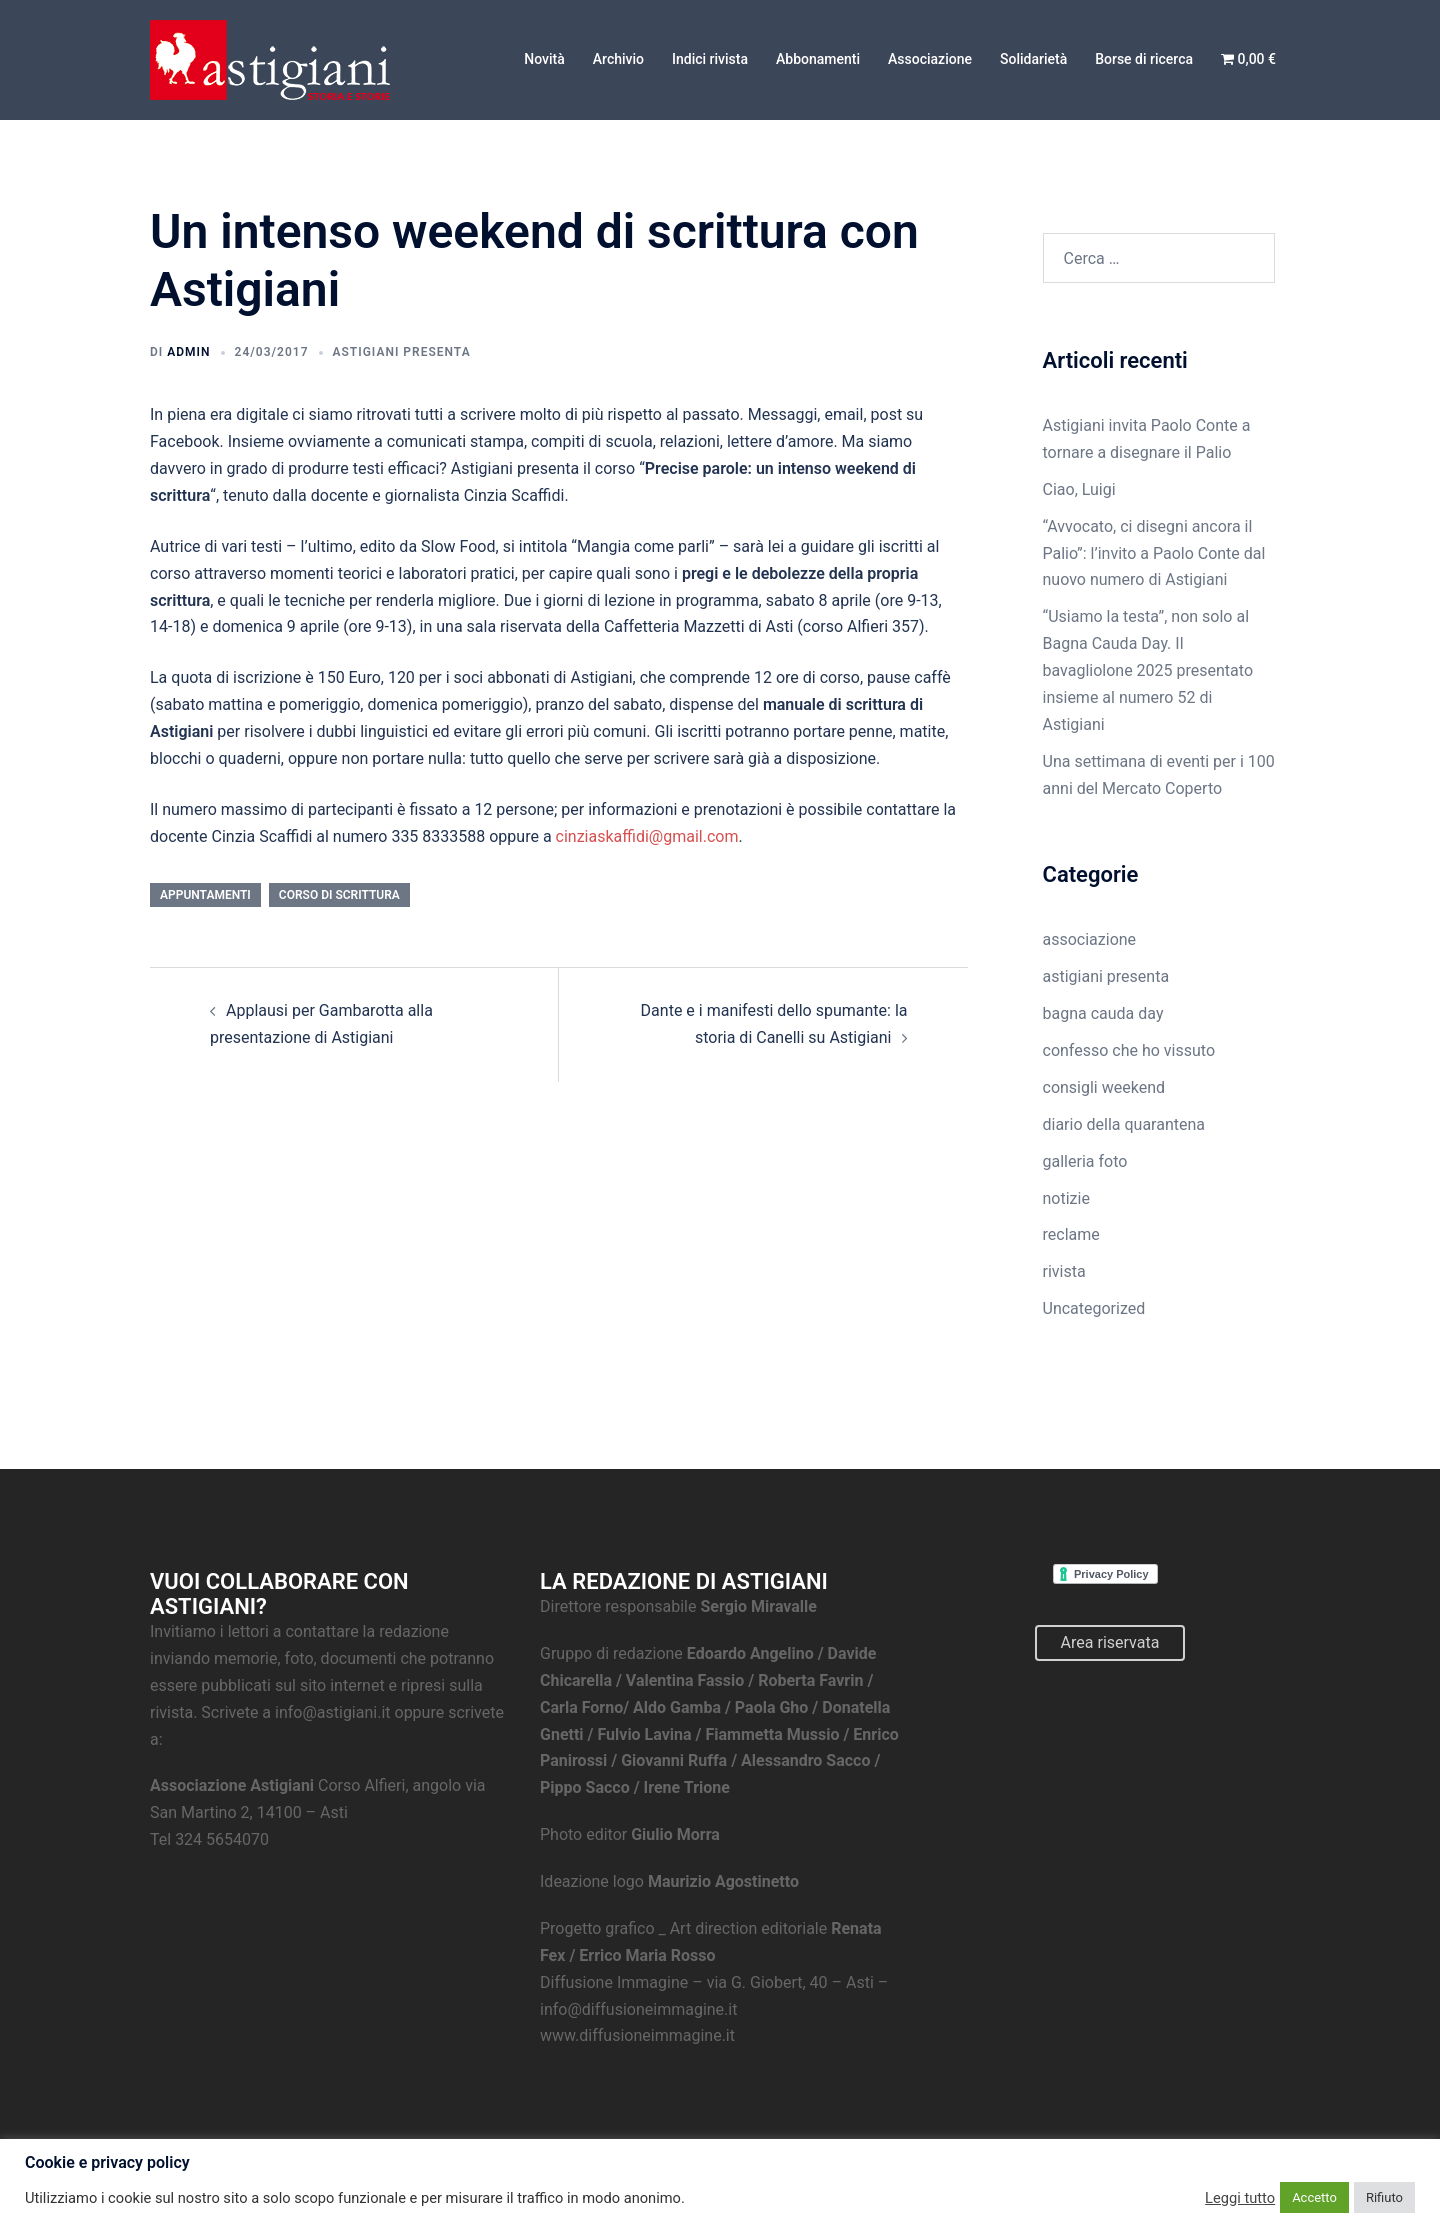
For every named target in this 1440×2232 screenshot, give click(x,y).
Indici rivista (710, 59)
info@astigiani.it (333, 1712)
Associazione (930, 59)
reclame (1071, 1234)
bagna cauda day (1103, 1013)
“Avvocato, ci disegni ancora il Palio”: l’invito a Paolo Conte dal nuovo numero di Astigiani (1154, 553)
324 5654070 (222, 1839)
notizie (1066, 1198)
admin (188, 352)
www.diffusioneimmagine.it (637, 2035)
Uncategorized (1094, 1308)
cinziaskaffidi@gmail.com (647, 836)
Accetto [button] (1314, 2197)
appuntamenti (205, 895)
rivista (1064, 1271)
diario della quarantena (1124, 1124)
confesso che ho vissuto (1129, 1050)
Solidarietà (1033, 59)
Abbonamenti (818, 59)
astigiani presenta (402, 352)
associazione (1090, 939)
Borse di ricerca (1144, 59)
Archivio (618, 59)
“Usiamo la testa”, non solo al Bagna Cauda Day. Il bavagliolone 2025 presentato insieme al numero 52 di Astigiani (1148, 670)
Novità (544, 59)
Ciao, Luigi (1079, 489)
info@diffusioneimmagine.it (638, 2009)
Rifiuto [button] (1384, 2197)
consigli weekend (1104, 1087)
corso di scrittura (339, 895)
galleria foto (1085, 1161)
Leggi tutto (1240, 2198)
